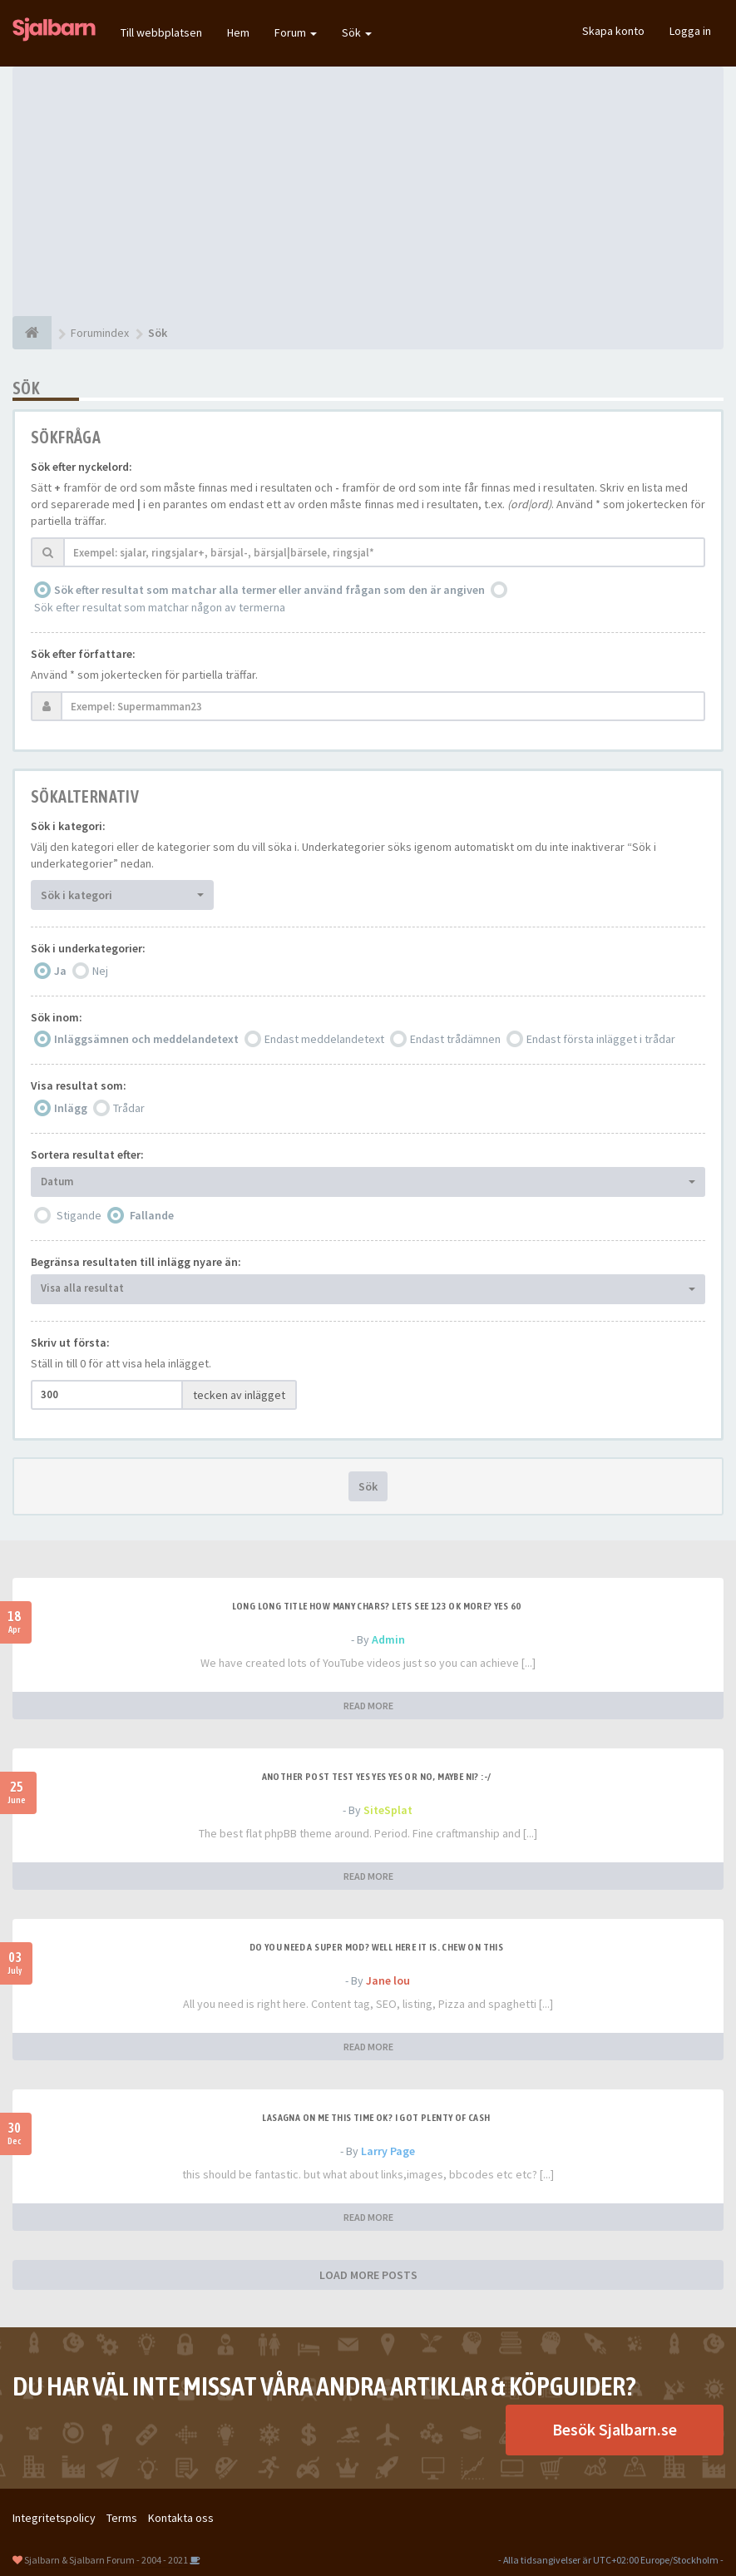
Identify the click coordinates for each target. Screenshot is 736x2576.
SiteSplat (387, 1809)
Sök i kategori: (68, 825)
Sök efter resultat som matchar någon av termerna (159, 607)
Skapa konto (613, 30)
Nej (100, 970)
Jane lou (388, 1980)
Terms (121, 2517)
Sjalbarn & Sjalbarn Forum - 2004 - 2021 (106, 2560)
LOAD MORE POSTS (368, 2274)
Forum (295, 32)
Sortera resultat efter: (87, 1154)
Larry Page (388, 2150)
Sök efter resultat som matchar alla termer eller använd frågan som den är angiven (269, 589)
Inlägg (70, 1107)
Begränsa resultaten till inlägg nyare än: (136, 1261)
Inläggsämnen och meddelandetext (146, 1038)
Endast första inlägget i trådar (600, 1038)
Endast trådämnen (455, 1038)
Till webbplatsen (161, 32)
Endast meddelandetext (324, 1038)
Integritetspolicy (54, 2517)
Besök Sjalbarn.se (614, 2429)
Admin (388, 1639)
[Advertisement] (368, 191)
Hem (238, 32)
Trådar (129, 1107)
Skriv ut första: (70, 1342)
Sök (357, 32)
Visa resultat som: (78, 1085)
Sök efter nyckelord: (81, 466)
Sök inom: (56, 1017)
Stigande (79, 1215)
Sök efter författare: (83, 653)
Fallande (152, 1215)
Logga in (690, 30)
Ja (60, 970)
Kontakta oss (181, 2517)
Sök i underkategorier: (88, 948)
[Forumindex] (32, 332)
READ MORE (368, 1705)
